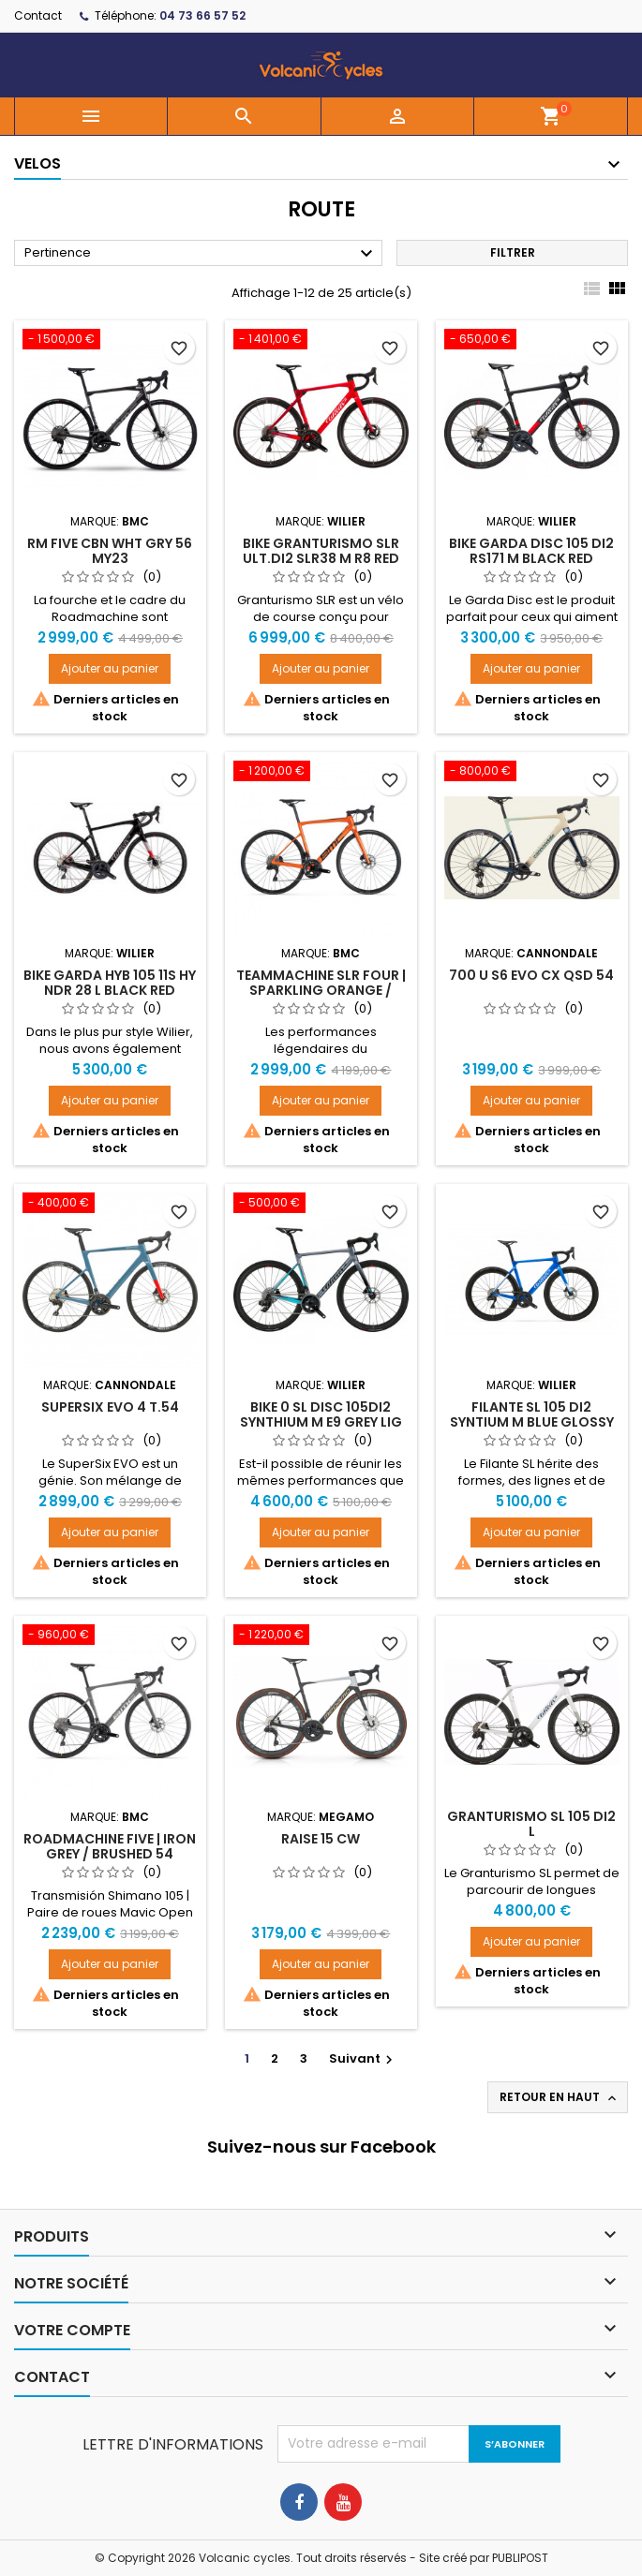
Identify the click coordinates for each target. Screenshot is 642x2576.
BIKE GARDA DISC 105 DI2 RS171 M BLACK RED (531, 551)
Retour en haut (560, 2097)
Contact (38, 15)
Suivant (363, 2058)
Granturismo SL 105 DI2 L (531, 1824)
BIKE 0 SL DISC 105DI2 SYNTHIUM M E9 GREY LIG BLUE (321, 1422)
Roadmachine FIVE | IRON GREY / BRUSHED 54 (109, 1846)
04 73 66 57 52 (202, 15)
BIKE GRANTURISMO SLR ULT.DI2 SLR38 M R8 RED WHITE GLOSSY (321, 558)
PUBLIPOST (520, 2558)
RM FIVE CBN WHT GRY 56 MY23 (109, 551)
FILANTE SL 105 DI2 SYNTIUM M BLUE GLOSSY (532, 1414)
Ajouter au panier (109, 668)
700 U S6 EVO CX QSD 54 (531, 975)
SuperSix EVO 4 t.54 (110, 1407)
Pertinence (201, 254)
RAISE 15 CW (320, 1838)
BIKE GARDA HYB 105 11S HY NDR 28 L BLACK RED (109, 982)
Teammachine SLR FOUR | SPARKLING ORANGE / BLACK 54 (321, 990)
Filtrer (512, 252)
